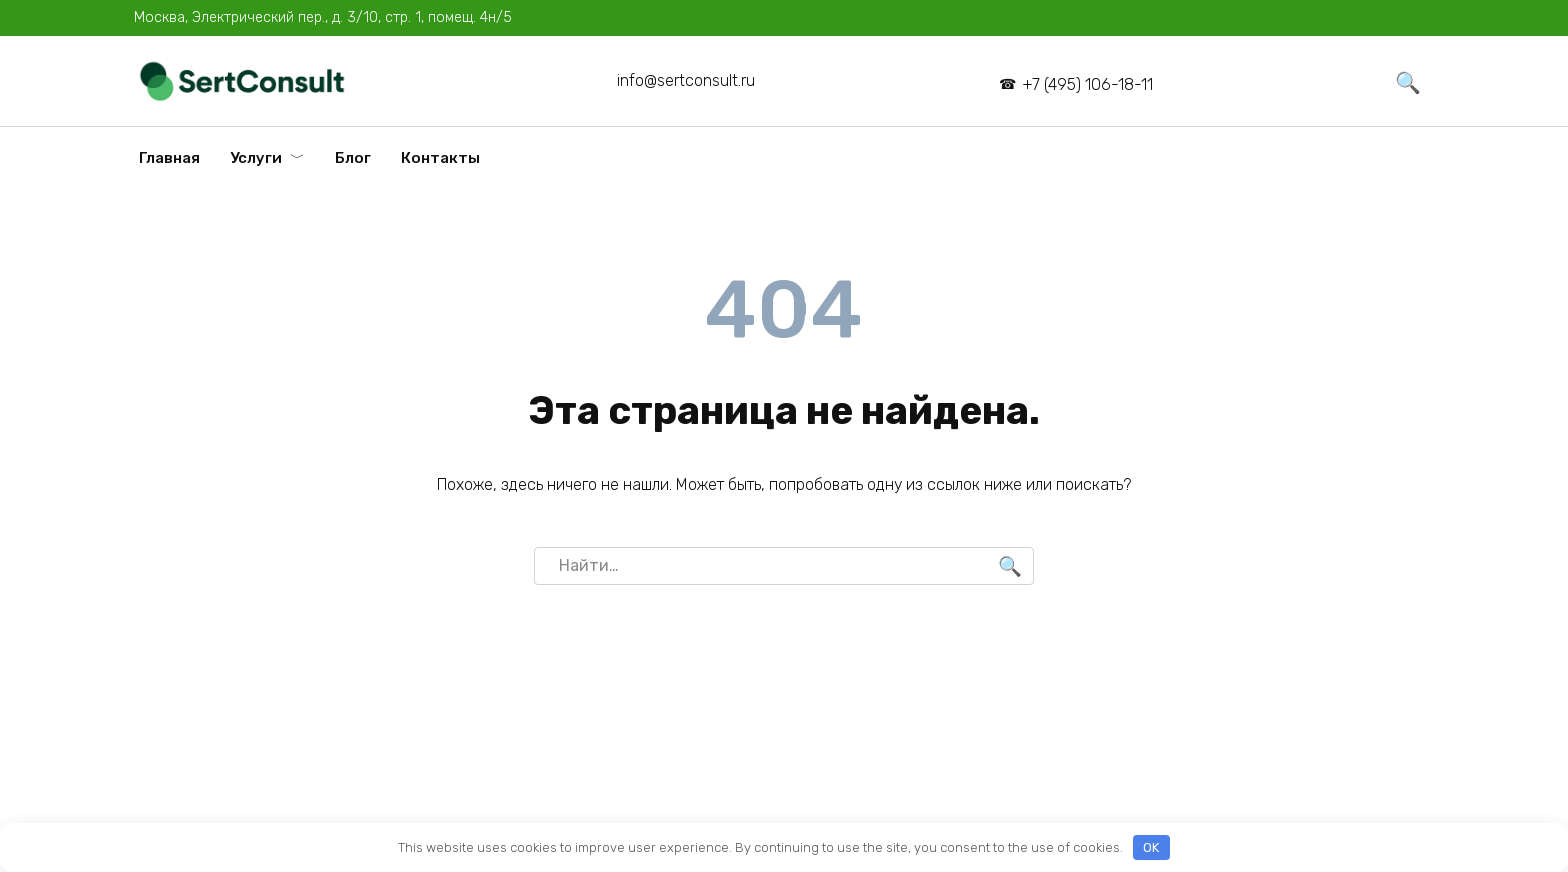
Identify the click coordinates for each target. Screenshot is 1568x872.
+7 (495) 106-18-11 (1087, 84)
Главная (169, 158)
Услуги (256, 158)
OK (1151, 847)
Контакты (440, 158)
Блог (353, 158)
